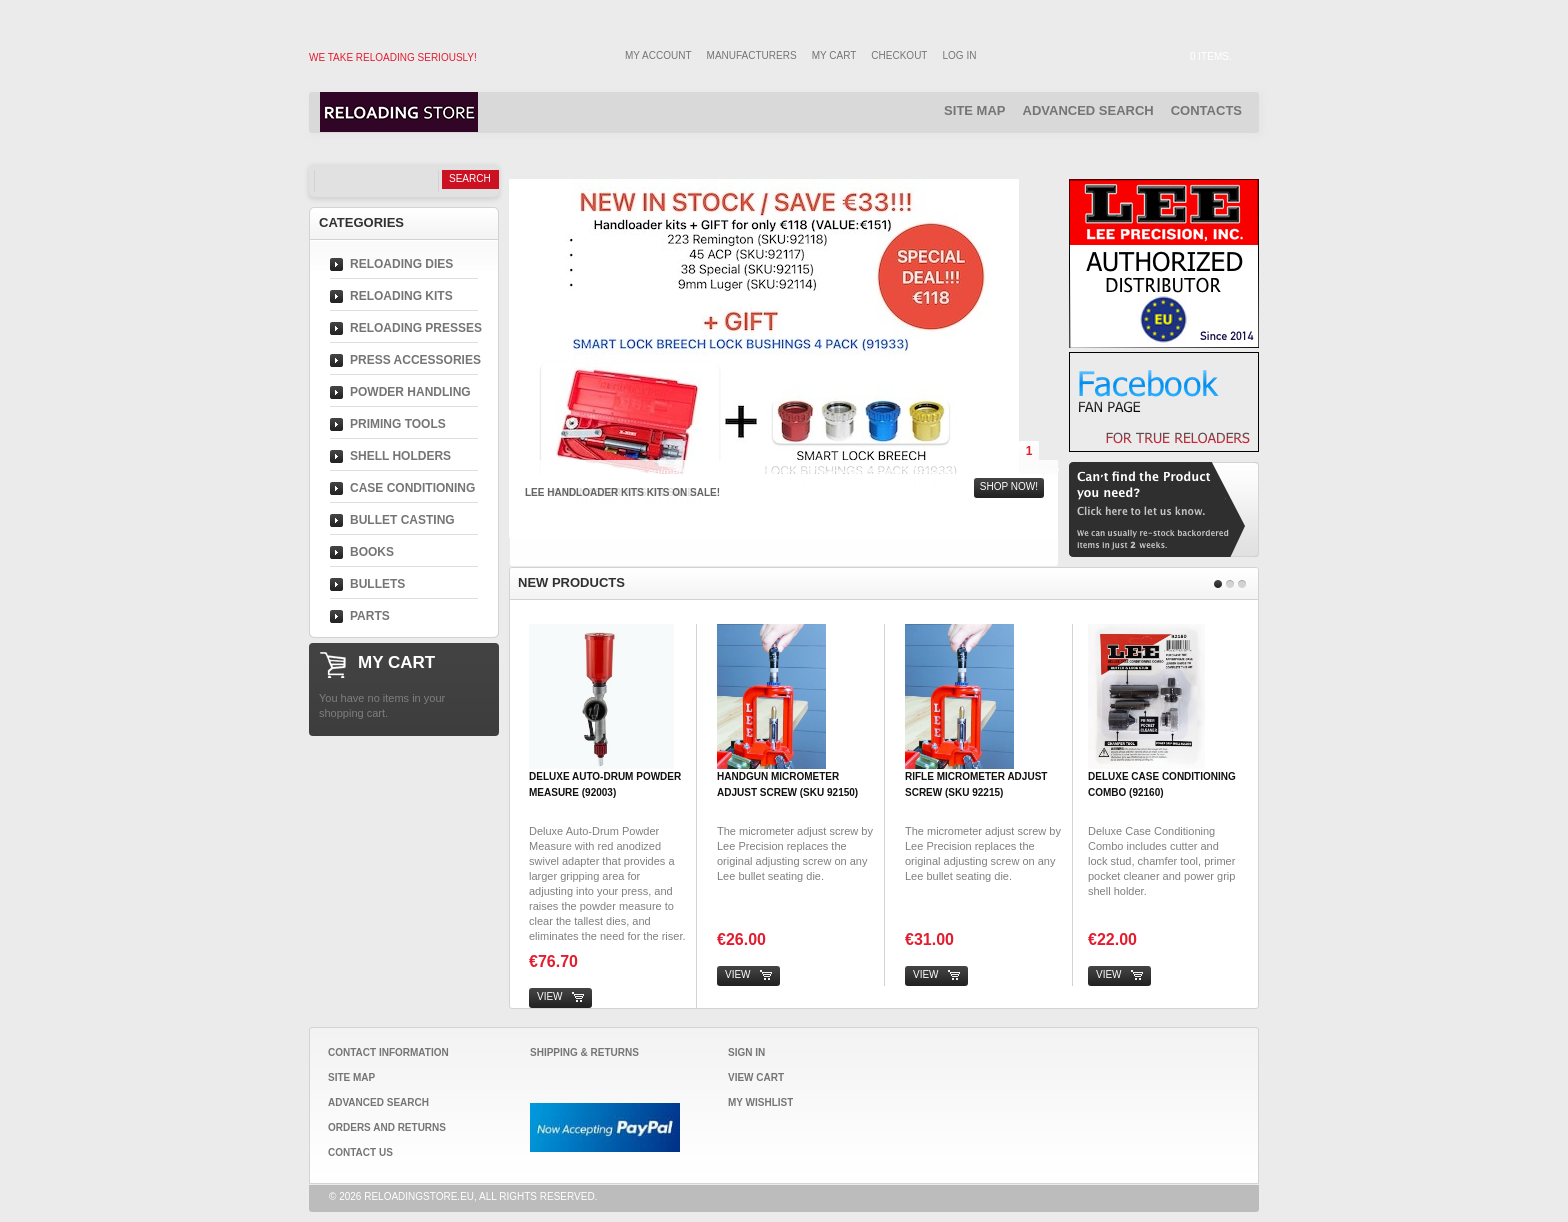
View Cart (756, 1077)
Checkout (899, 55)
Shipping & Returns (584, 1052)
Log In (960, 55)
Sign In (746, 1052)
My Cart (834, 55)
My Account (658, 55)
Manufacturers (752, 55)
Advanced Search (1088, 110)
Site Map (974, 110)
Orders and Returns (387, 1127)
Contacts (1206, 110)
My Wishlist (760, 1102)
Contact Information (388, 1052)
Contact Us (360, 1152)
